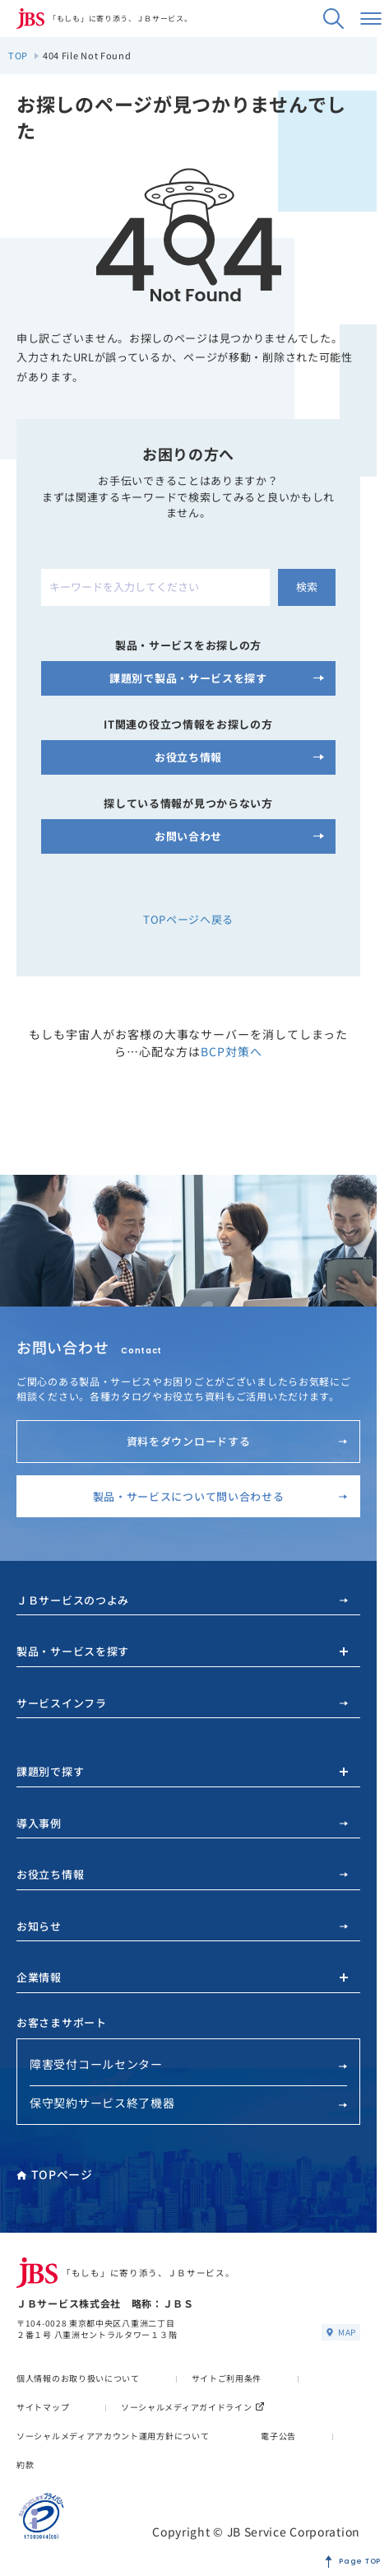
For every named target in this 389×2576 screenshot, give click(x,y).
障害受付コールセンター (188, 2064)
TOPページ (54, 2174)
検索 (306, 586)
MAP (341, 2332)
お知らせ (182, 1926)
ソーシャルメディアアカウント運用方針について (112, 2435)
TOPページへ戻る (188, 919)
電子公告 (278, 2435)
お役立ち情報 (182, 1874)
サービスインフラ (182, 1703)
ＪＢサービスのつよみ (182, 1600)
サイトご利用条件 (227, 2378)
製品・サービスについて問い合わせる (220, 1496)
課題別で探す (50, 1771)
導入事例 (182, 1823)
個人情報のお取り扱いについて (78, 2378)
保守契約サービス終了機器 (188, 2102)
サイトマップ (42, 2407)
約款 (25, 2464)
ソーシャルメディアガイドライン (193, 2407)
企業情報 (39, 1977)
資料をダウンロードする (237, 1441)
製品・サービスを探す (72, 1651)
